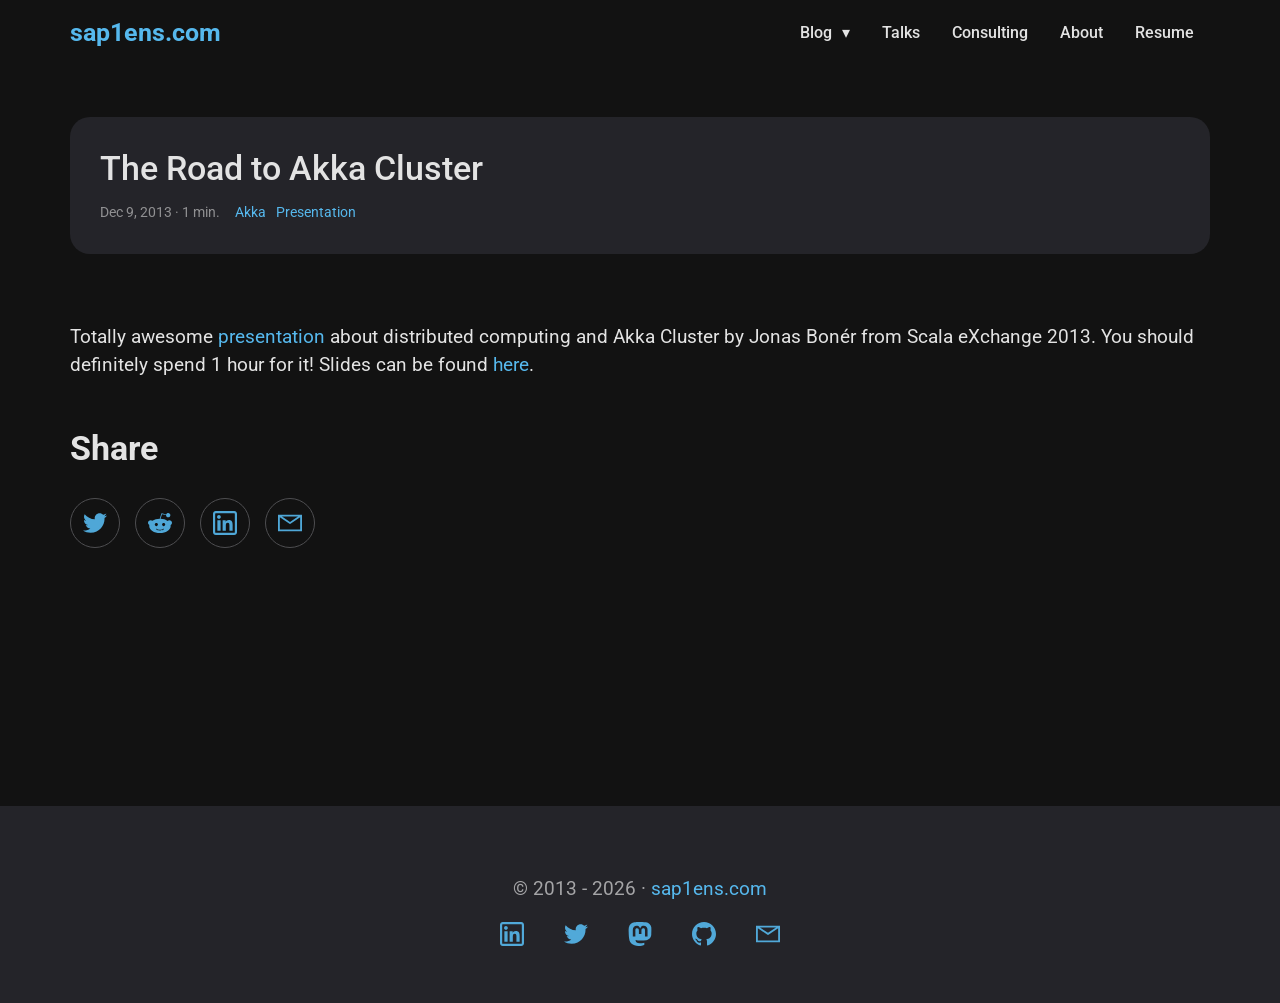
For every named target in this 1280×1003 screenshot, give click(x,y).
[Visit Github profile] (704, 939)
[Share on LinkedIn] (225, 523)
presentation (271, 336)
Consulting (990, 32)
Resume (1164, 32)
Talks (901, 32)
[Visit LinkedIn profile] (512, 939)
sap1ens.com (145, 32)
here (511, 364)
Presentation (316, 212)
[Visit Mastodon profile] (640, 939)
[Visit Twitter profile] (576, 939)
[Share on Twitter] (95, 523)
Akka (250, 212)
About (1081, 32)
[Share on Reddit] (160, 523)
